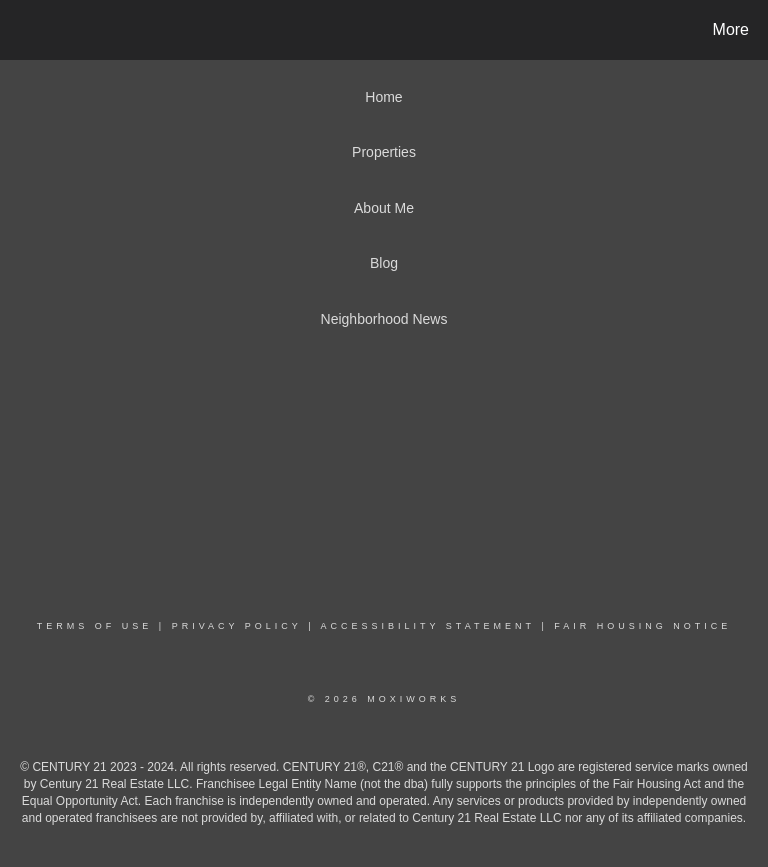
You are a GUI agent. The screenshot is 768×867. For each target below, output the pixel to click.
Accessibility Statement (428, 626)
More (731, 29)
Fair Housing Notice (642, 626)
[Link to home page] (19, 30)
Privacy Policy (237, 626)
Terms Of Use (95, 626)
